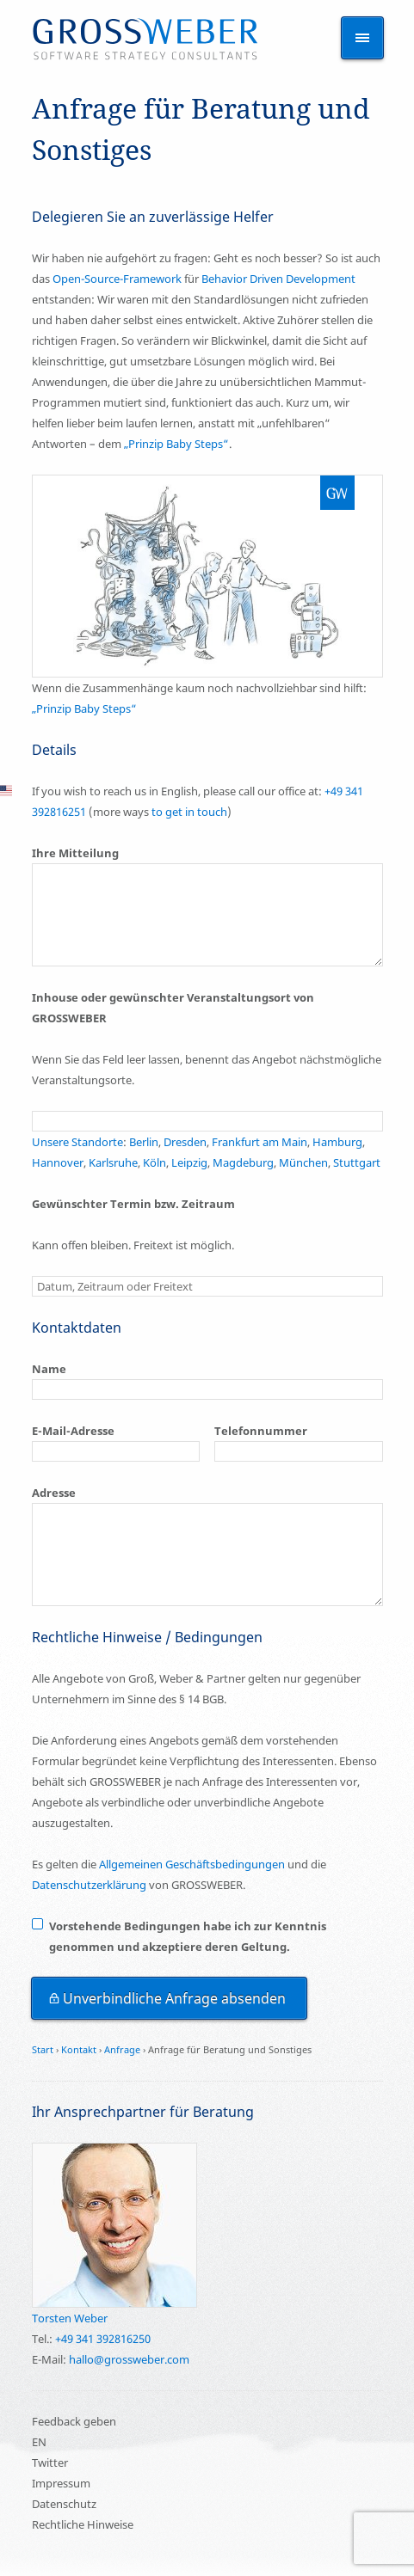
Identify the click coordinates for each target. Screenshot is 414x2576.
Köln (154, 1162)
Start (42, 2049)
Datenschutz (64, 2504)
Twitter (50, 2462)
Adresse (54, 1492)
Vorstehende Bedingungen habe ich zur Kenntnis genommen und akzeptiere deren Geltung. (187, 1936)
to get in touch (189, 811)
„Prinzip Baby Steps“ (176, 443)
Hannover (57, 1162)
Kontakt (78, 2049)
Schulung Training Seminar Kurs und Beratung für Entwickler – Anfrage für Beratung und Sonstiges (145, 39)
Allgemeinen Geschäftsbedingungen (192, 1864)
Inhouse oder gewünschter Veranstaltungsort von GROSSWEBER (173, 1008)
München (303, 1162)
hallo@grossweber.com (129, 2359)
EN (39, 2442)
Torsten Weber (70, 2318)
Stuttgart (356, 1162)
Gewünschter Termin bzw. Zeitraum (133, 1203)
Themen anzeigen (362, 37)
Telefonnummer (260, 1430)
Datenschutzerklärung (89, 1884)
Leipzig (189, 1162)
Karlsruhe (113, 1162)
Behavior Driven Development (278, 278)
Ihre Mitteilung (75, 853)
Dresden (185, 1142)
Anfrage (122, 2049)
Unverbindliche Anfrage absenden (174, 1998)
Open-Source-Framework (117, 278)
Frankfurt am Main (259, 1142)
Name (49, 1369)
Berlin (142, 1142)
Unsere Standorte (77, 1142)
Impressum (61, 2483)
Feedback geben (74, 2421)
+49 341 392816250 (103, 2338)
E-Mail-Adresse (73, 1430)
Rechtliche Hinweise (82, 2524)
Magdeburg (243, 1162)
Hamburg (337, 1142)
